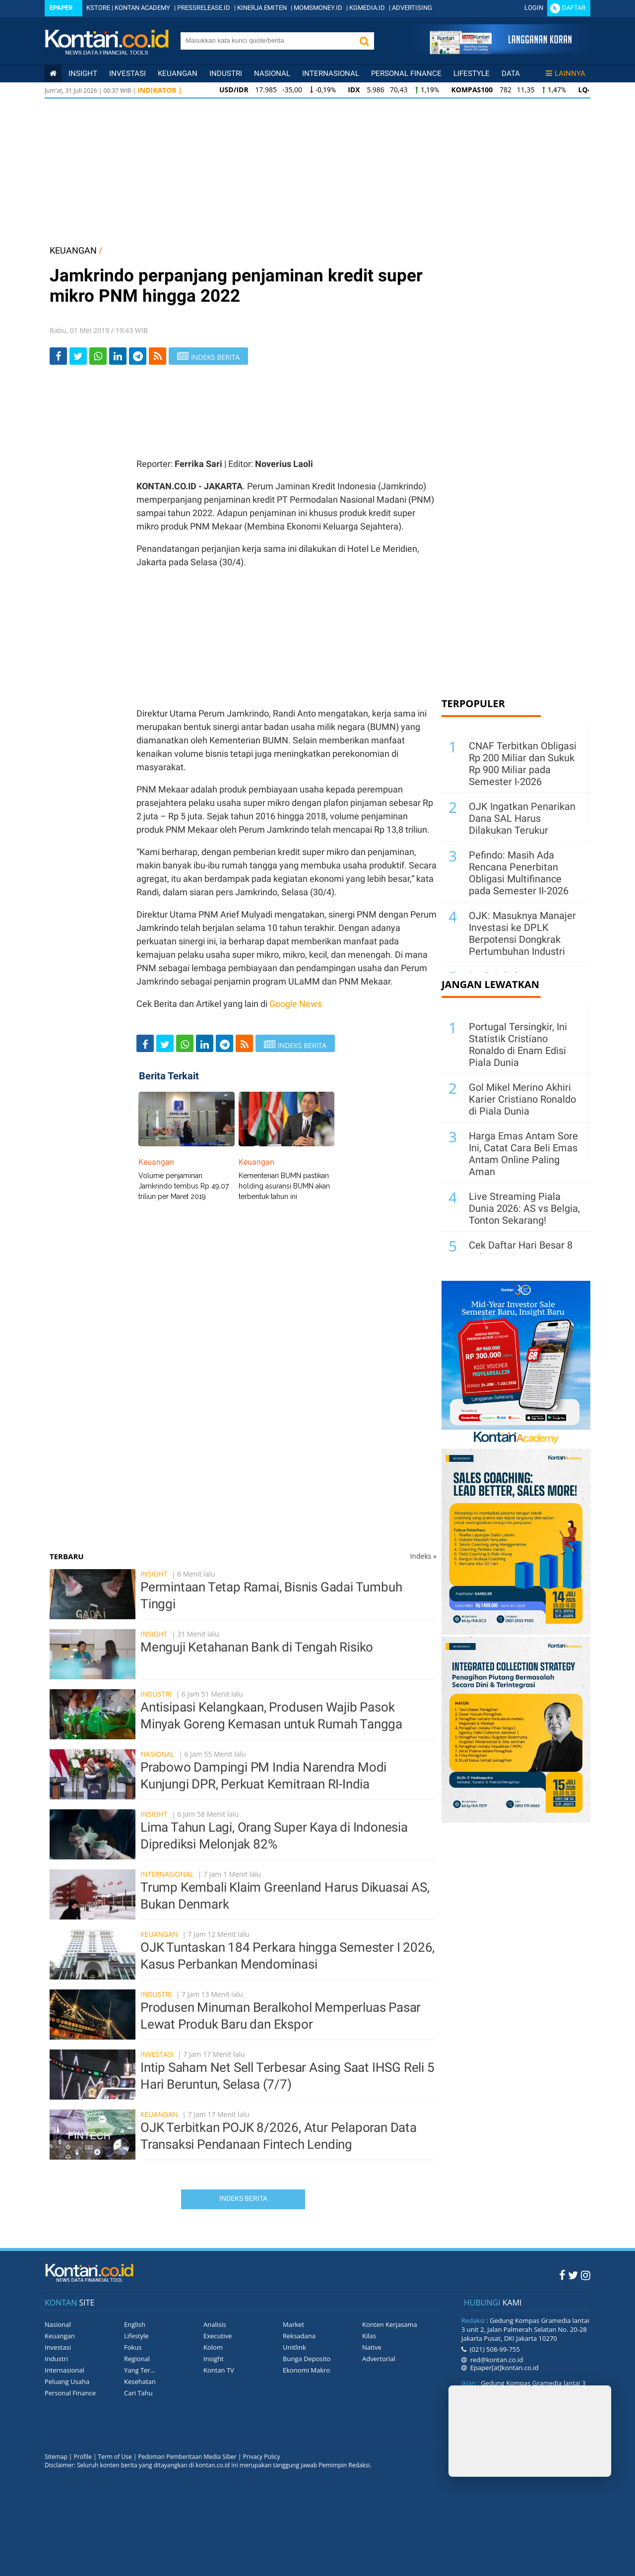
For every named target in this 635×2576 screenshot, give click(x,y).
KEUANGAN (73, 250)
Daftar (573, 7)
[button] (364, 41)
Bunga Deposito (306, 2358)
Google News (295, 1003)
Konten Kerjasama (389, 2324)
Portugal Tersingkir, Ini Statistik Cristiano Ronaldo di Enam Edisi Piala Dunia (518, 1044)
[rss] (157, 356)
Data (511, 73)
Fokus (133, 2347)
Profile (83, 2456)
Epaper (61, 7)
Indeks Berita (243, 2198)
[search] (267, 40)
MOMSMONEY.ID (318, 7)
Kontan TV (218, 2370)
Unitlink (294, 2347)
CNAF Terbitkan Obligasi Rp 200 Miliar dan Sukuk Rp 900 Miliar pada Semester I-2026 (522, 764)
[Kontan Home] (53, 73)
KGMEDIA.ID (367, 7)
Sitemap (56, 2456)
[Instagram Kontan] (585, 2274)
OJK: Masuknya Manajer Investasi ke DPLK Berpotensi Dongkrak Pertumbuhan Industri (522, 933)
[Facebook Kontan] (562, 2274)
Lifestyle (471, 73)
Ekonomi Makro (306, 2370)
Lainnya (565, 73)
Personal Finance (406, 73)
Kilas (369, 2335)
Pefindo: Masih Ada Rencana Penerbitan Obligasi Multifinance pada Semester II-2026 (519, 873)
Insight (153, 1574)
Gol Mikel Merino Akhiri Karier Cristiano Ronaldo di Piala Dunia (522, 1099)
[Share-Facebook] (58, 356)
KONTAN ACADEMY (142, 7)
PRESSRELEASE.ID (203, 7)
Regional (137, 2358)
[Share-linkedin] (118, 356)
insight (82, 73)
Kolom (213, 2347)
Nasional (272, 73)
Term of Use (115, 2456)
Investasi (127, 73)
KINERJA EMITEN (262, 7)
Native (371, 2347)
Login (533, 7)
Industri (225, 73)
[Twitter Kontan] (573, 2274)
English (134, 2324)
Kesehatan (140, 2381)
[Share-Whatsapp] (98, 356)
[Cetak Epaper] (500, 51)
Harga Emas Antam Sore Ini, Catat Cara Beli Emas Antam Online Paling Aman (523, 1154)
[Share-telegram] (137, 356)
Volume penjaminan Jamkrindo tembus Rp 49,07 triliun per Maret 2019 (183, 1186)
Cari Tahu (138, 2392)
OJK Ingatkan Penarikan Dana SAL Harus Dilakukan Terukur (522, 818)
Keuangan (177, 73)
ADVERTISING (412, 7)
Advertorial (378, 2358)
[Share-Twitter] (78, 356)
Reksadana (299, 2335)
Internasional (330, 73)
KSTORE (98, 7)
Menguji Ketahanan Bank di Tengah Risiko (256, 1647)
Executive (217, 2335)
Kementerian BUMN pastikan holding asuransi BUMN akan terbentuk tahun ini (284, 1186)
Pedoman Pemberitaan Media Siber (187, 2456)
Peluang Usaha (67, 2381)
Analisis (214, 2324)
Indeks (423, 1556)
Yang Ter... (139, 2370)
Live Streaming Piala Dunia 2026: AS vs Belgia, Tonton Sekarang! (524, 1208)
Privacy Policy (261, 2456)
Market (293, 2324)
